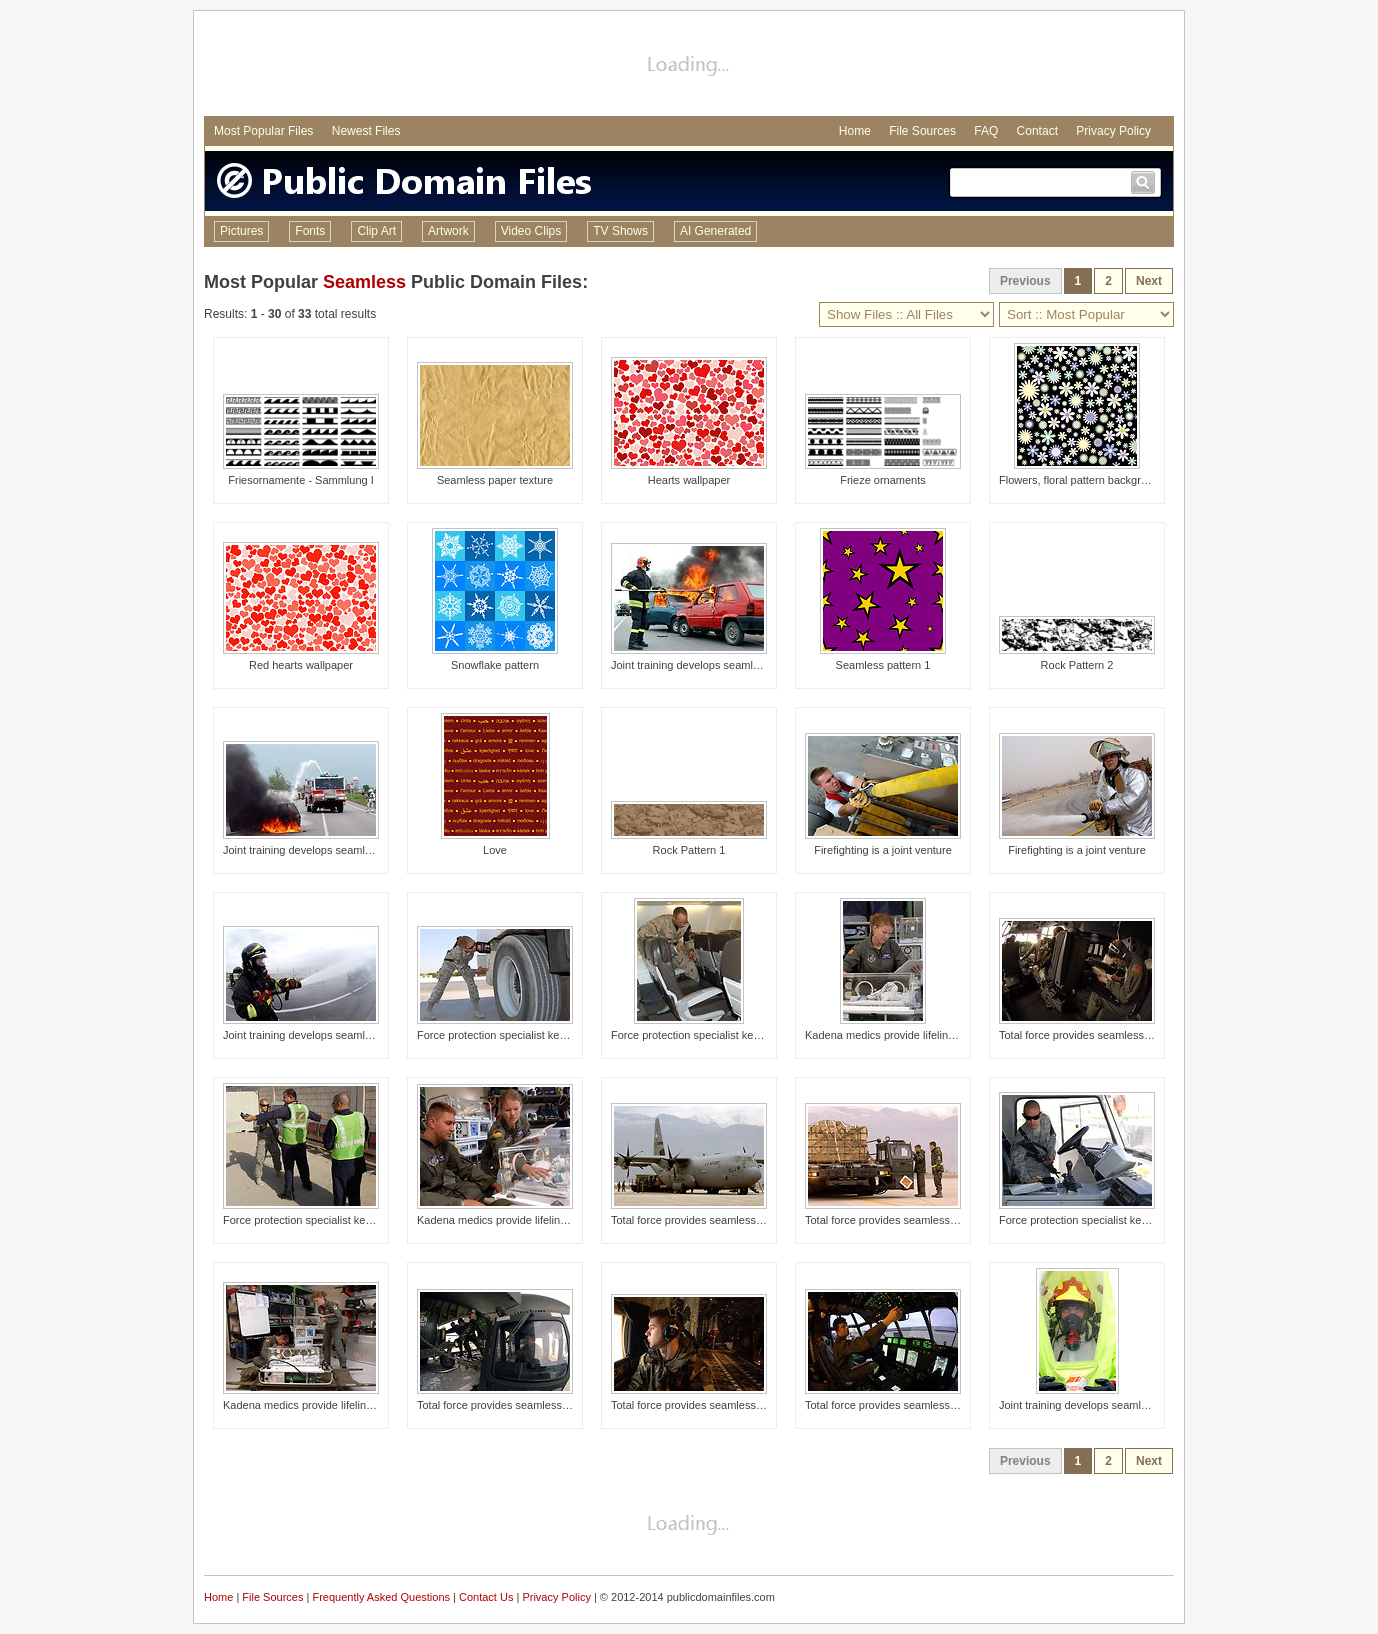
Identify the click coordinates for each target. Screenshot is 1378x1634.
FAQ (986, 131)
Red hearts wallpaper (301, 665)
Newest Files (366, 131)
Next (1149, 281)
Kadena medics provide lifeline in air (893, 1035)
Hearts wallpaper (689, 480)
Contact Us (486, 1597)
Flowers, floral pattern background (1082, 480)
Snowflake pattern (495, 665)
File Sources (922, 131)
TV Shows (620, 231)
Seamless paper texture (495, 480)
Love (495, 850)
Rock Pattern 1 (689, 850)
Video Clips (531, 231)
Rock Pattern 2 (1077, 665)
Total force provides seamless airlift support (1104, 1035)
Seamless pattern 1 (883, 665)
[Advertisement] (689, 66)
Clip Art (376, 231)
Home (855, 131)
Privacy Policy (1113, 131)
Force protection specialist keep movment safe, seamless (556, 1035)
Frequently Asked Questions (381, 1597)
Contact (1037, 131)
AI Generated (715, 231)
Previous (1025, 281)
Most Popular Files (263, 131)
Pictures (241, 231)
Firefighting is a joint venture (883, 850)
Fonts (310, 231)
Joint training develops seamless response (714, 665)
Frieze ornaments (883, 480)
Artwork (448, 231)
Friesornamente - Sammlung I (301, 480)
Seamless (364, 282)
